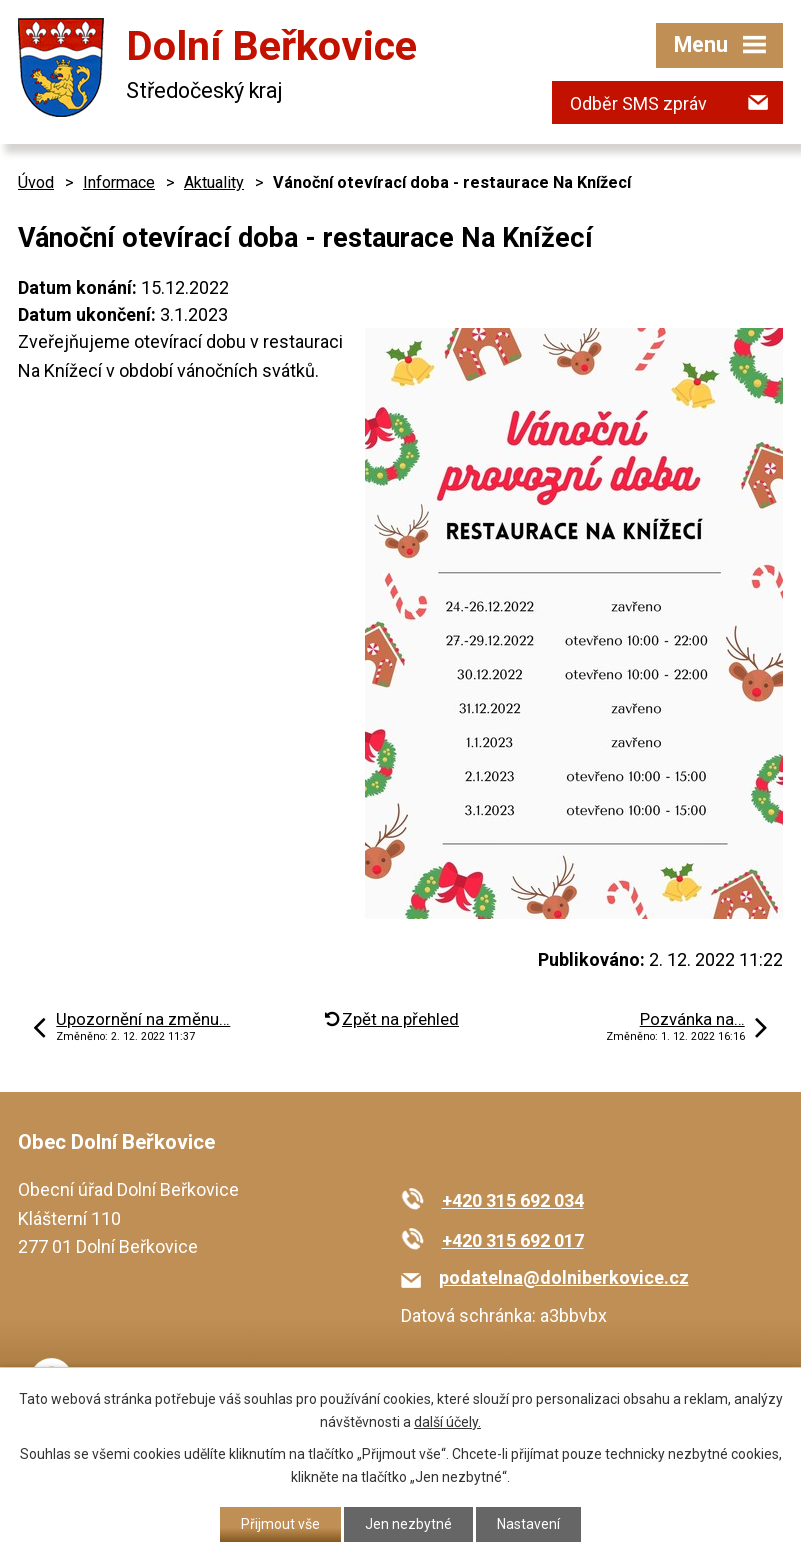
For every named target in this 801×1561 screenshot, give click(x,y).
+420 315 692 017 (513, 1240)
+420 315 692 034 (513, 1200)
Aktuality (214, 182)
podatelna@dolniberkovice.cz (564, 1277)
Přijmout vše (280, 1524)
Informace (119, 182)
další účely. (447, 1422)
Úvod (36, 182)
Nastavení (528, 1524)
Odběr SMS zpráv (638, 103)
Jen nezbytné (408, 1524)
